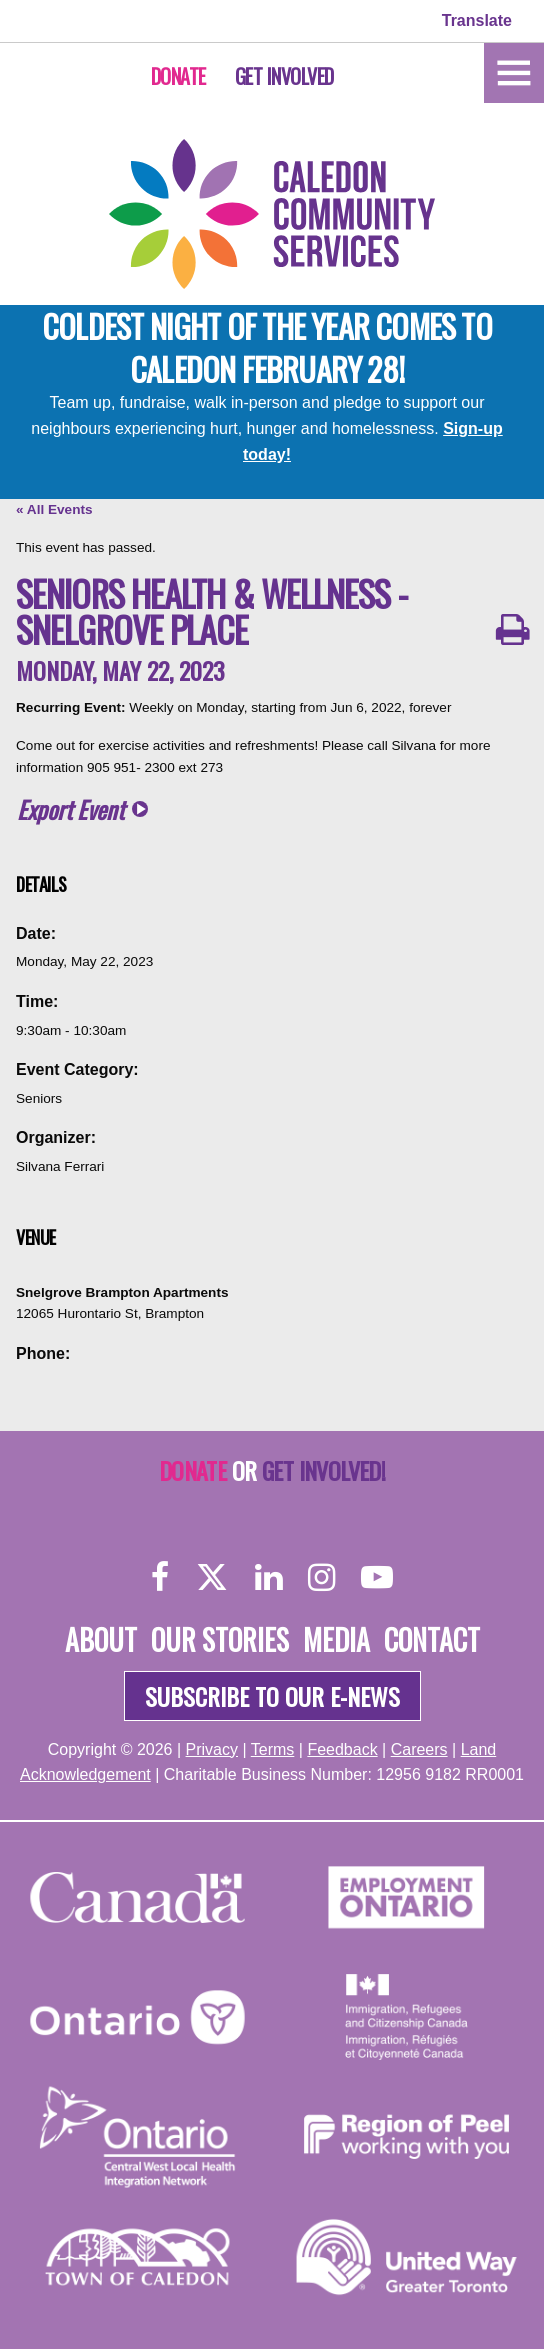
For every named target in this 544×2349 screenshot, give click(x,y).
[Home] (514, 71)
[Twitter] (212, 1576)
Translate (477, 20)
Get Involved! (323, 1470)
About (101, 1639)
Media (336, 1639)
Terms (273, 1749)
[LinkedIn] (268, 1576)
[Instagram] (321, 1576)
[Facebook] (160, 1576)
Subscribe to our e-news (272, 1696)
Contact (432, 1639)
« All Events (54, 509)
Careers (419, 1749)
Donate (178, 76)
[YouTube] (377, 1576)
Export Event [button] (70, 809)
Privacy (212, 1749)
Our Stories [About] (220, 1639)
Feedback (342, 1749)
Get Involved (284, 76)
